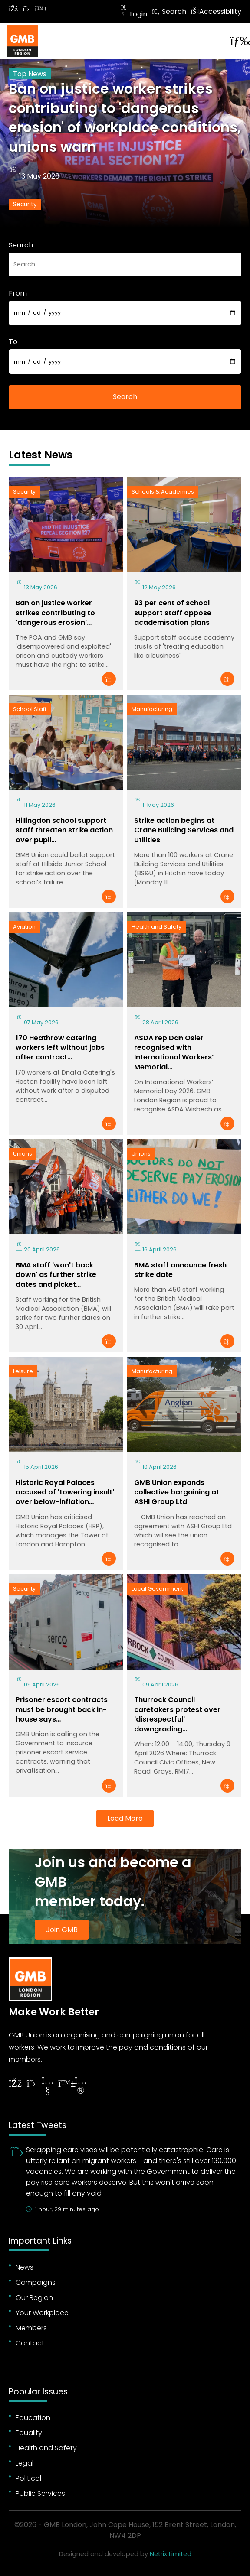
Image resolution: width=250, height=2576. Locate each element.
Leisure (23, 1371)
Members (31, 2328)
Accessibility (216, 11)
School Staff (29, 709)
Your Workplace (42, 2313)
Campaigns (36, 2282)
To (13, 342)
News (24, 2267)
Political (28, 2478)
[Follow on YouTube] (48, 2086)
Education (33, 2418)
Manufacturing (152, 709)
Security (25, 204)
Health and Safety (156, 926)
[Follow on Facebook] (13, 8)
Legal (24, 2463)
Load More (125, 1818)
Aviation (24, 926)
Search (168, 11)
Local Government (157, 1588)
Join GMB (62, 1930)
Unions (22, 1153)
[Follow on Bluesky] (39, 8)
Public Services (40, 2493)
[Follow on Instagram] (81, 2086)
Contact (30, 2343)
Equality (29, 2433)
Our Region (34, 2298)
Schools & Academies (163, 491)
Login (133, 14)
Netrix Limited (170, 2554)
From (18, 293)
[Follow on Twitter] (26, 8)
